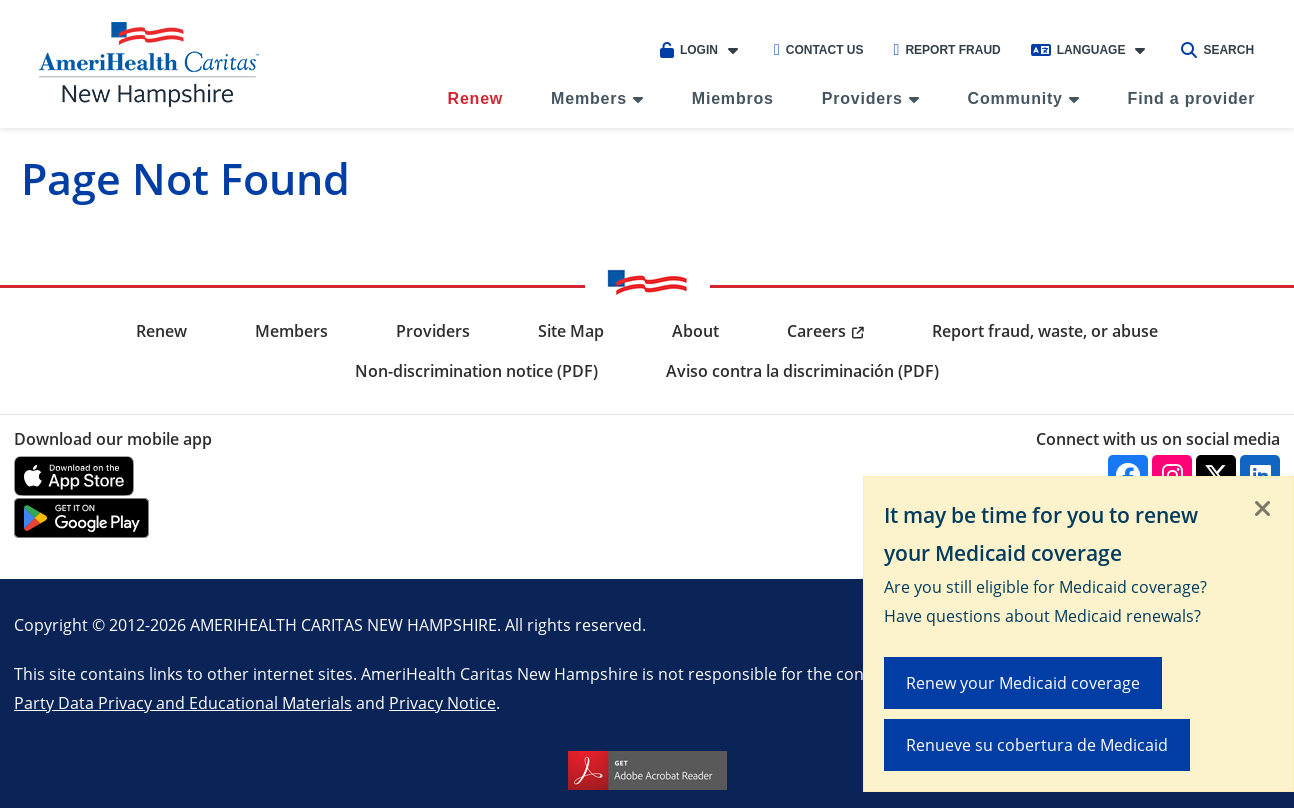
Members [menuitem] (589, 98)
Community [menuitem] (1015, 98)
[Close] (1263, 510)
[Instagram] (1172, 475)
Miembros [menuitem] (733, 98)
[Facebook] (1128, 475)
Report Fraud (947, 50)
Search (1217, 50)
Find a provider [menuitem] (1192, 98)
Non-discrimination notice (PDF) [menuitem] (476, 371)
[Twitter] (1216, 475)
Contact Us (819, 50)
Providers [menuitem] (862, 98)
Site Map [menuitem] (571, 331)
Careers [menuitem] (816, 331)
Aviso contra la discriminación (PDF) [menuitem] (802, 371)
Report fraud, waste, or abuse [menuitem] (1045, 331)
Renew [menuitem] (476, 98)
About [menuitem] (695, 331)
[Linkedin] (1260, 475)
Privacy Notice (442, 702)
